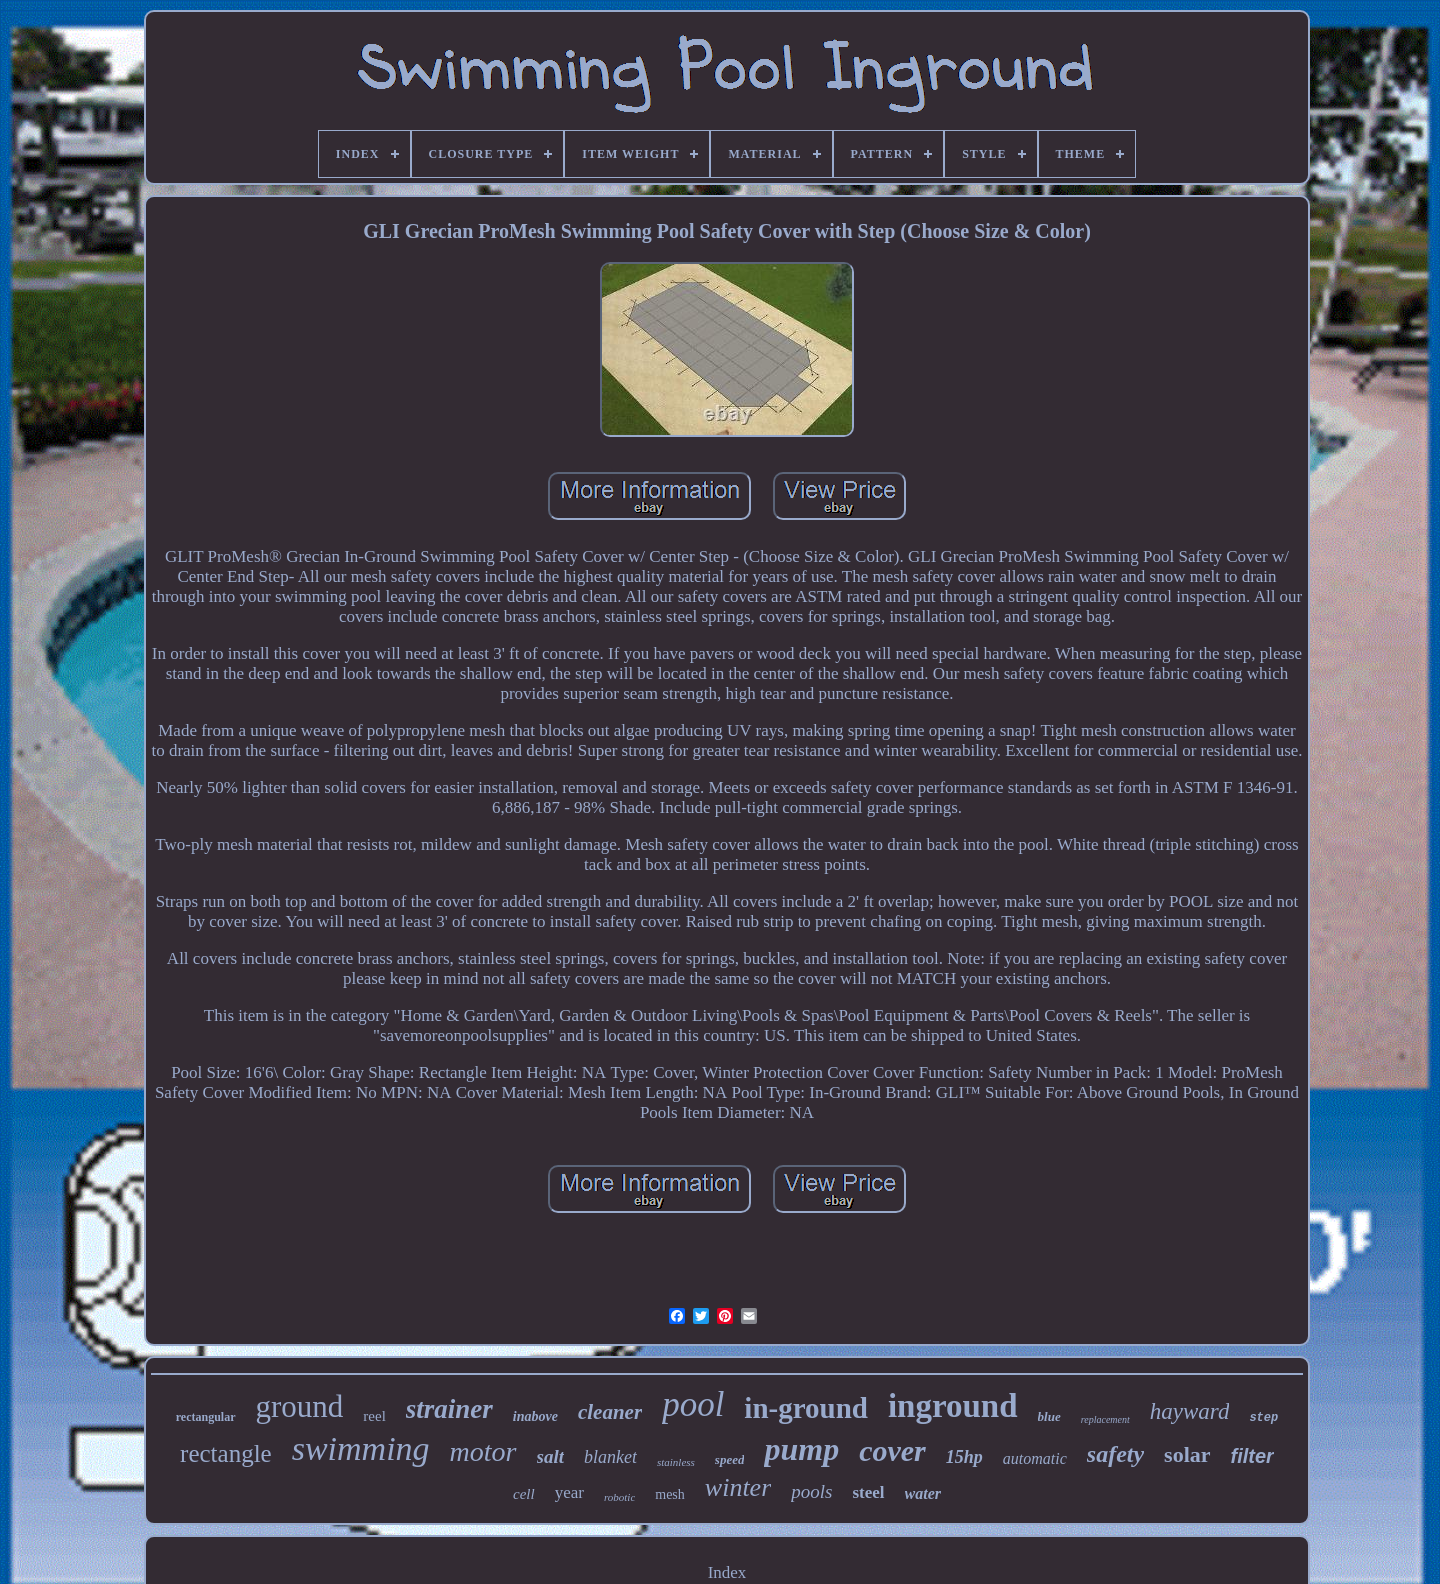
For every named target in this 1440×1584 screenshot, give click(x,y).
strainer (449, 1409)
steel (868, 1492)
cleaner (610, 1412)
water (923, 1493)
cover (892, 1450)
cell (524, 1494)
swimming (361, 1448)
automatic (1035, 1458)
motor (483, 1451)
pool (693, 1404)
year (569, 1492)
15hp (964, 1457)
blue (1049, 1416)
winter (738, 1487)
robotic (619, 1497)
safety (1115, 1454)
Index (727, 1572)
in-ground (806, 1408)
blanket (610, 1457)
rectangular (206, 1417)
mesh (670, 1494)
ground (300, 1406)
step (1263, 1418)
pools (811, 1491)
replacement (1105, 1419)
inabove (535, 1416)
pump (801, 1449)
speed (730, 1459)
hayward (1190, 1411)
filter (1252, 1456)
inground (953, 1406)
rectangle (226, 1453)
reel (374, 1416)
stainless (676, 1462)
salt (550, 1456)
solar (1187, 1454)
